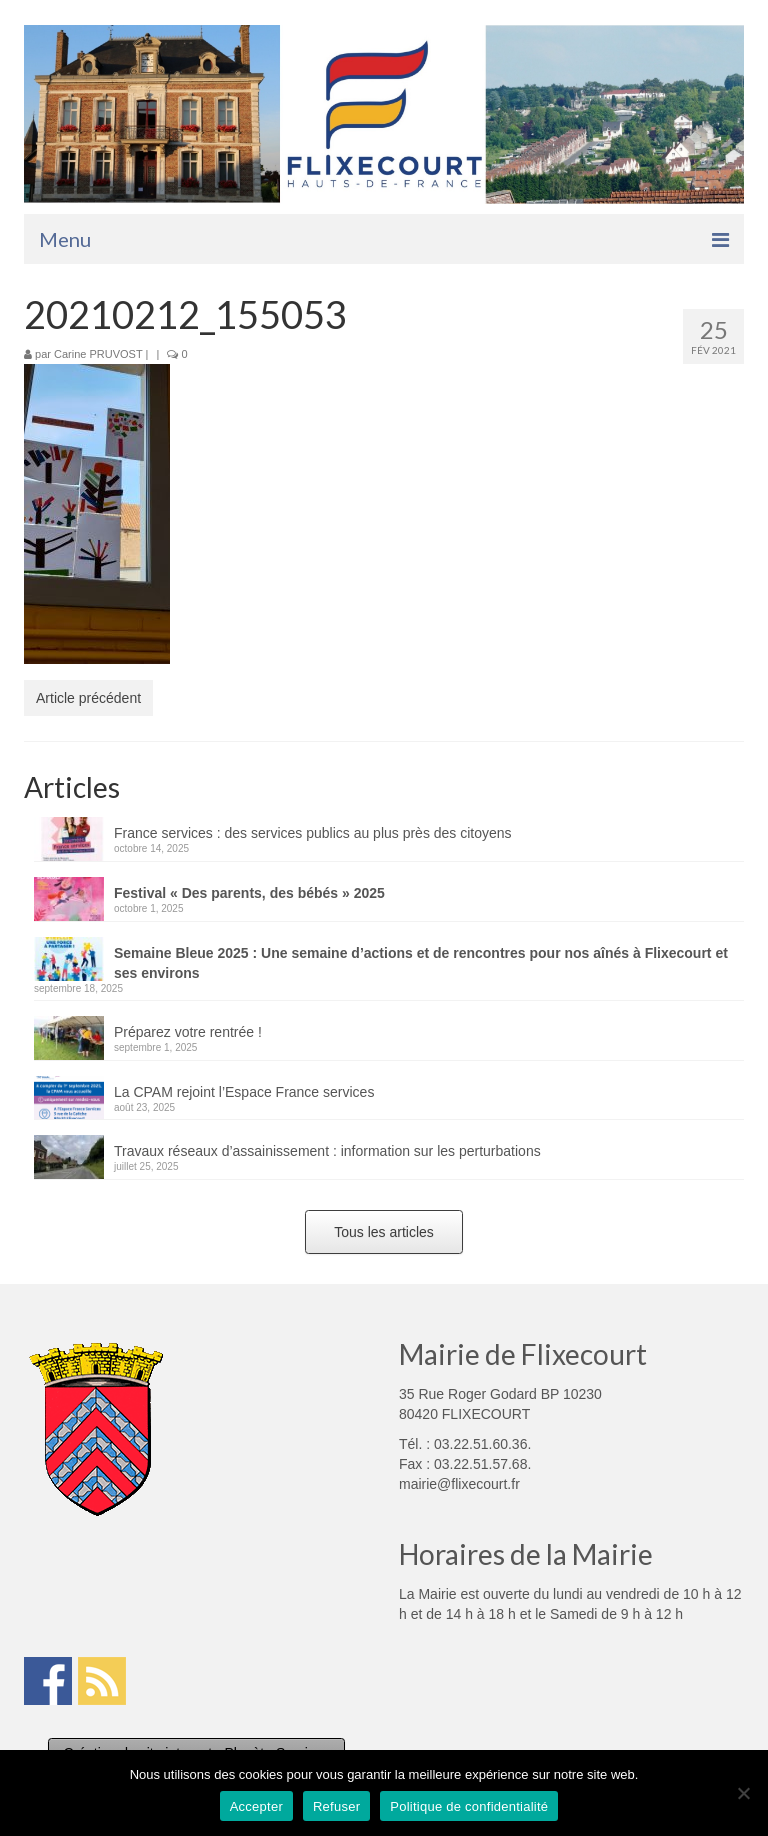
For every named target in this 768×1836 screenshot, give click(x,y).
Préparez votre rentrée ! (188, 1032)
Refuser (336, 1806)
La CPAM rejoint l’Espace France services (244, 1092)
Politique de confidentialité (469, 1806)
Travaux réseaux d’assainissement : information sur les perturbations (327, 1151)
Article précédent (88, 698)
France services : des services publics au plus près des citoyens (313, 833)
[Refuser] (743, 1793)
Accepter (256, 1806)
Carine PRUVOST (98, 354)
